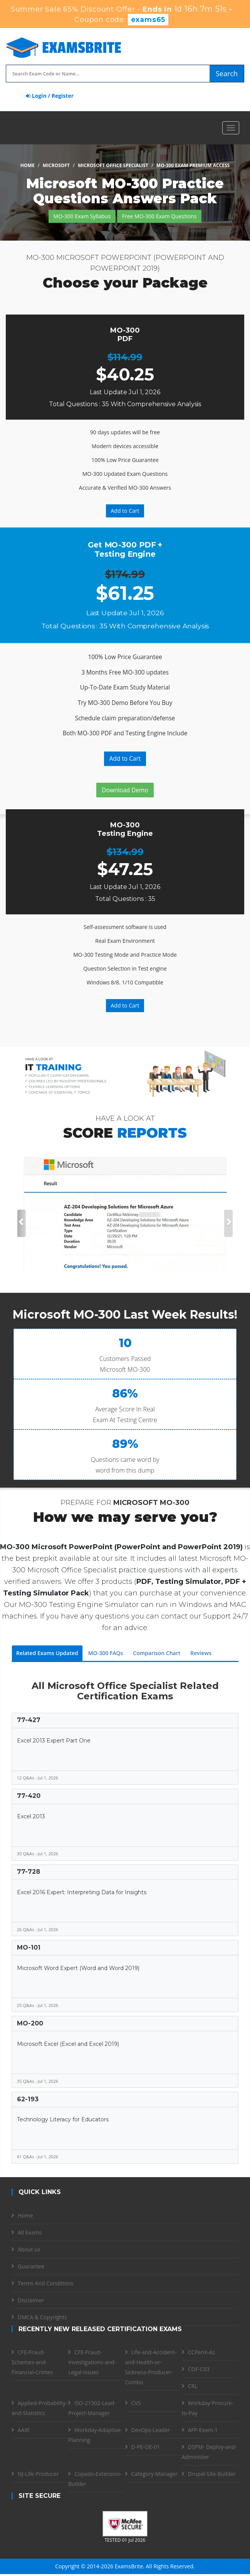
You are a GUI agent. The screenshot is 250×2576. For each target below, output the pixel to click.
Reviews (200, 1653)
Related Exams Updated (47, 1653)
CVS (136, 2403)
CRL (193, 2386)
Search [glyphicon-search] (227, 73)
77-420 (28, 1795)
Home (27, 165)
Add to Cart (125, 510)
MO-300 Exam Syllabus (82, 216)
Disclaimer (31, 2300)
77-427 (28, 1720)
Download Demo (125, 790)
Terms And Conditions (45, 2283)
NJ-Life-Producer (38, 2473)
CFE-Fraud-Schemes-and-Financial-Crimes (32, 2362)
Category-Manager (154, 2473)
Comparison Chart (156, 1653)
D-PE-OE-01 (145, 2446)
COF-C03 (199, 2369)
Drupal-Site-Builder (212, 2473)
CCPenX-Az (201, 2352)
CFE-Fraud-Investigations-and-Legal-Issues (92, 2362)
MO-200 (30, 2023)
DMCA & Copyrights (42, 2317)
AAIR (23, 2430)
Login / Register (50, 95)
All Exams (30, 2232)
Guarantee (31, 2266)
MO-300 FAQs (105, 1653)
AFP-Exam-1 (203, 2430)
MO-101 (28, 1947)
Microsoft (56, 165)
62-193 (28, 2099)
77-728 (28, 1871)
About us (29, 2249)
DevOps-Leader (150, 2430)
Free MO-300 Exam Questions (159, 216)
